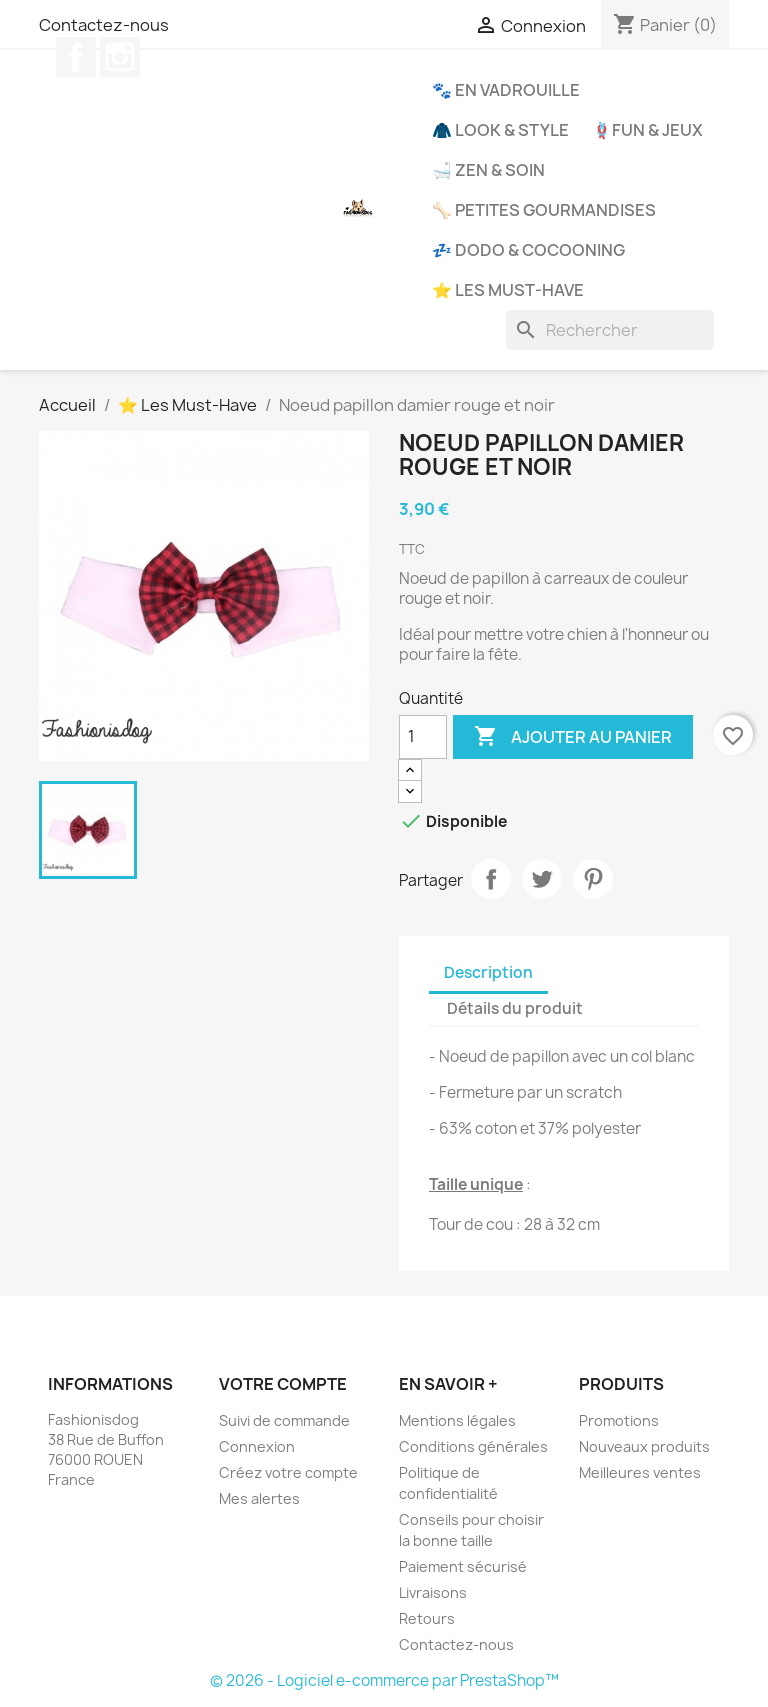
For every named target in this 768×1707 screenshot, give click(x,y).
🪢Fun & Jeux (647, 130)
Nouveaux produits (644, 1446)
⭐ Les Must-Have (508, 290)
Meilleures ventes (640, 1472)
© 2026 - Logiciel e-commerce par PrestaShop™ (384, 1680)
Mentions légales (457, 1420)
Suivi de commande (284, 1420)
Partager (491, 879)
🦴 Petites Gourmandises (544, 210)
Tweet (542, 879)
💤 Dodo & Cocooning (528, 250)
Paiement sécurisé (463, 1566)
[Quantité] (423, 737)
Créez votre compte (288, 1472)
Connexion (257, 1446)
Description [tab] (488, 972)
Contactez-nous (104, 25)
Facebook (76, 57)
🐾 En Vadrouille (506, 90)
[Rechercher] (610, 330)
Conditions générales (473, 1446)
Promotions (619, 1420)
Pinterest (593, 879)
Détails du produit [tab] (515, 1008)
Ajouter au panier (573, 737)
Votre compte (283, 1384)
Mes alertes (259, 1498)
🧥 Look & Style (500, 130)
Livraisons (433, 1592)
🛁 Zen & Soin (488, 170)
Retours (427, 1618)
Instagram (120, 57)
